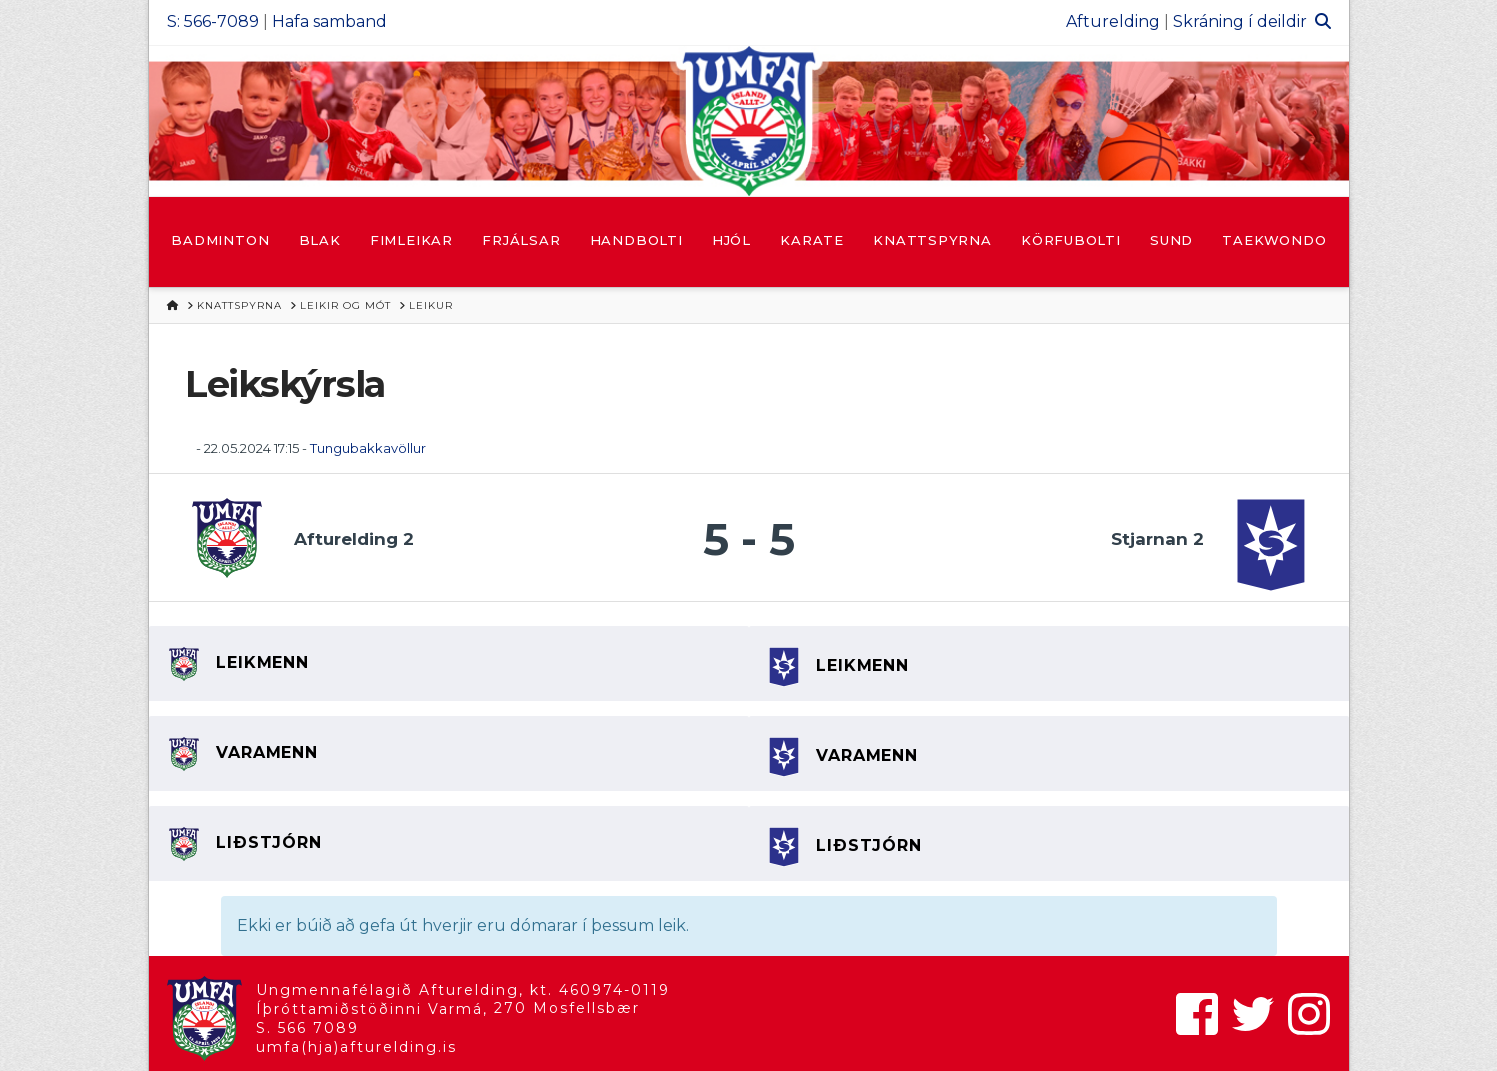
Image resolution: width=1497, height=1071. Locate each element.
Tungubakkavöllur (368, 448)
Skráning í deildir (1240, 21)
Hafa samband (329, 21)
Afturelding (1113, 21)
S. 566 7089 (307, 1028)
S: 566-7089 (213, 21)
